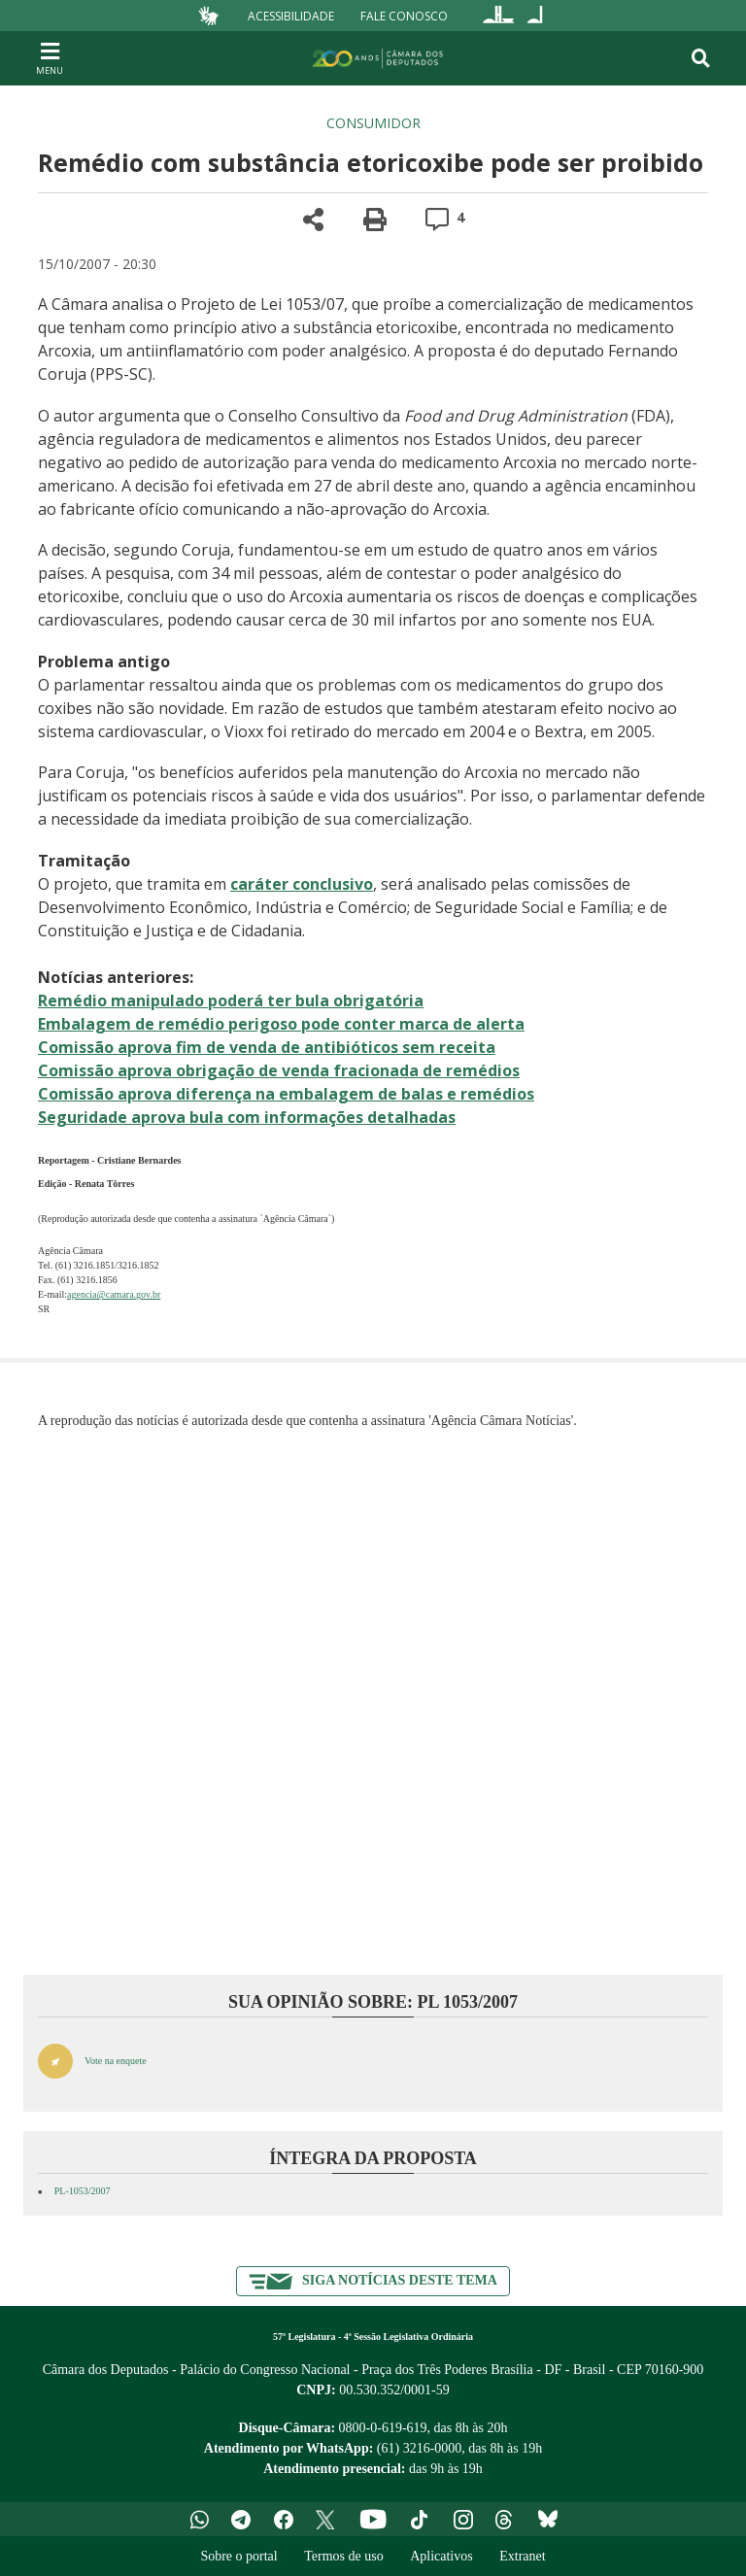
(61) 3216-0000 (419, 2448)
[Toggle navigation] (701, 58)
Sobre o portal (238, 2556)
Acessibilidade (291, 15)
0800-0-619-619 (383, 2428)
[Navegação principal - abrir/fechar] (49, 58)
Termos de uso (343, 2556)
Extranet (522, 2556)
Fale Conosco (404, 15)
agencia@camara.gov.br (113, 1294)
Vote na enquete (116, 2060)
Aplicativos (441, 2556)
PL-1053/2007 (82, 2191)
